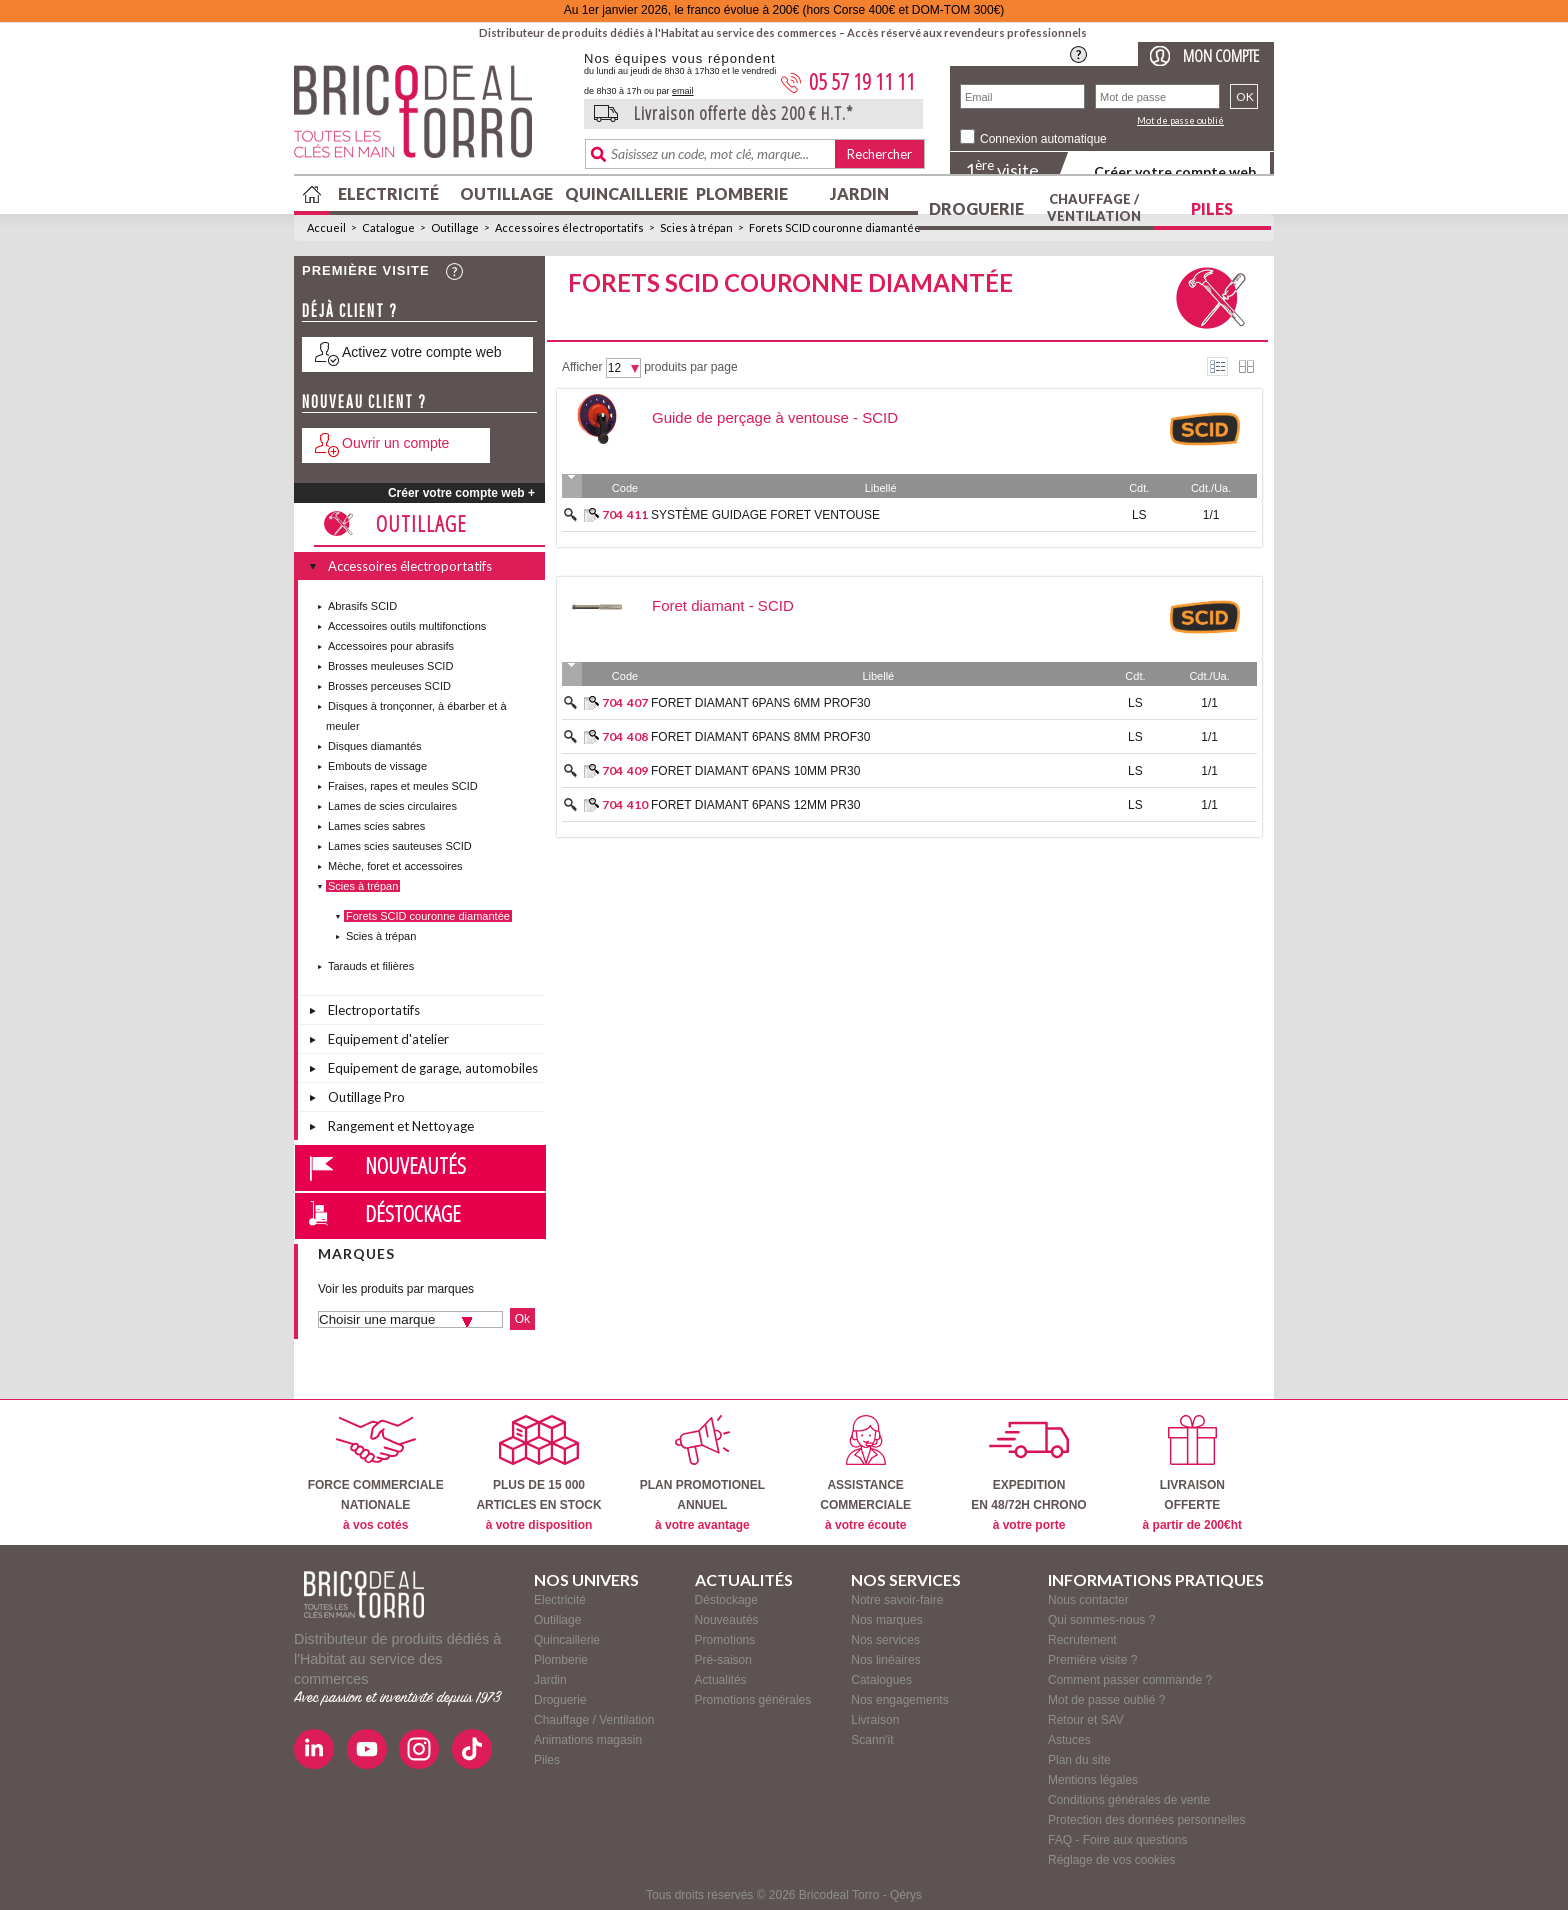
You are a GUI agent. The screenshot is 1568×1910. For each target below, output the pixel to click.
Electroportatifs (374, 1010)
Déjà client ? (350, 310)
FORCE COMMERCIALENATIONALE (376, 1473)
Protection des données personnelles (1146, 1820)
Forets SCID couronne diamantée (835, 227)
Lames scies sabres (376, 826)
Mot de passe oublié (1180, 120)
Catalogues (881, 1680)
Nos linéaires (885, 1660)
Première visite (366, 270)
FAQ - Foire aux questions (1117, 1840)
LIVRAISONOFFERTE (1192, 1473)
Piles (1212, 208)
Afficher (582, 367)
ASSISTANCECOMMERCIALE (865, 1473)
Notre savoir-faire (897, 1600)
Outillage (506, 193)
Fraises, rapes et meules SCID (403, 786)
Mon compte (1221, 55)
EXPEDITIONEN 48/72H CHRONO (1028, 1473)
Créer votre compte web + (461, 493)
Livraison (875, 1720)
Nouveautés (415, 1165)
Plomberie (742, 193)
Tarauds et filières (371, 966)
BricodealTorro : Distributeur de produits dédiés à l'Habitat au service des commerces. (431, 118)
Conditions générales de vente (1129, 1800)
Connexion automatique (1043, 139)
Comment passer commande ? (1130, 1680)
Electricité (388, 193)
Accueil (326, 227)
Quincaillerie (624, 193)
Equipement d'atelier (388, 1039)
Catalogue (388, 227)
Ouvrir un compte (395, 443)
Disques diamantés (375, 746)
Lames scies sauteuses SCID (400, 846)
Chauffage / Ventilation (1094, 207)
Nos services (885, 1640)
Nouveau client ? (364, 401)
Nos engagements (899, 1700)
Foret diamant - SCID (723, 605)
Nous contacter (1088, 1600)
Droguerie (976, 208)
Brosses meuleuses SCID (390, 666)
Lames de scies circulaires (392, 806)
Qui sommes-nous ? (1101, 1620)
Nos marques (886, 1620)
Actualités (721, 1680)
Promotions (725, 1640)
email (683, 91)
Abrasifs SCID (362, 606)
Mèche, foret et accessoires (395, 866)
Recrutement (1082, 1640)
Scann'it (872, 1740)
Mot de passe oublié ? (1106, 1700)
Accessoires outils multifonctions (407, 626)
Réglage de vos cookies (1111, 1860)
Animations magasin (588, 1740)
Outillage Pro (366, 1097)
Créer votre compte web (1175, 171)
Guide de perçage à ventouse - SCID (775, 417)
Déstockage (413, 1213)
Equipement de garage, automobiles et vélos (433, 1071)
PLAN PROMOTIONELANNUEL (702, 1473)
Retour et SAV (1086, 1720)
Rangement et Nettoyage (401, 1126)
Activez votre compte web (422, 352)
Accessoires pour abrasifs (391, 646)
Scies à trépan (696, 227)
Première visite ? (1092, 1660)
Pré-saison (723, 1660)
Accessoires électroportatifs (569, 227)
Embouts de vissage (377, 766)
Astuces (1069, 1740)
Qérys (906, 1895)
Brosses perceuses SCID (389, 686)
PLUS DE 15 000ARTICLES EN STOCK (538, 1473)
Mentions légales (1093, 1780)
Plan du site (1079, 1760)
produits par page (690, 367)
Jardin (859, 193)
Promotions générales (753, 1700)
